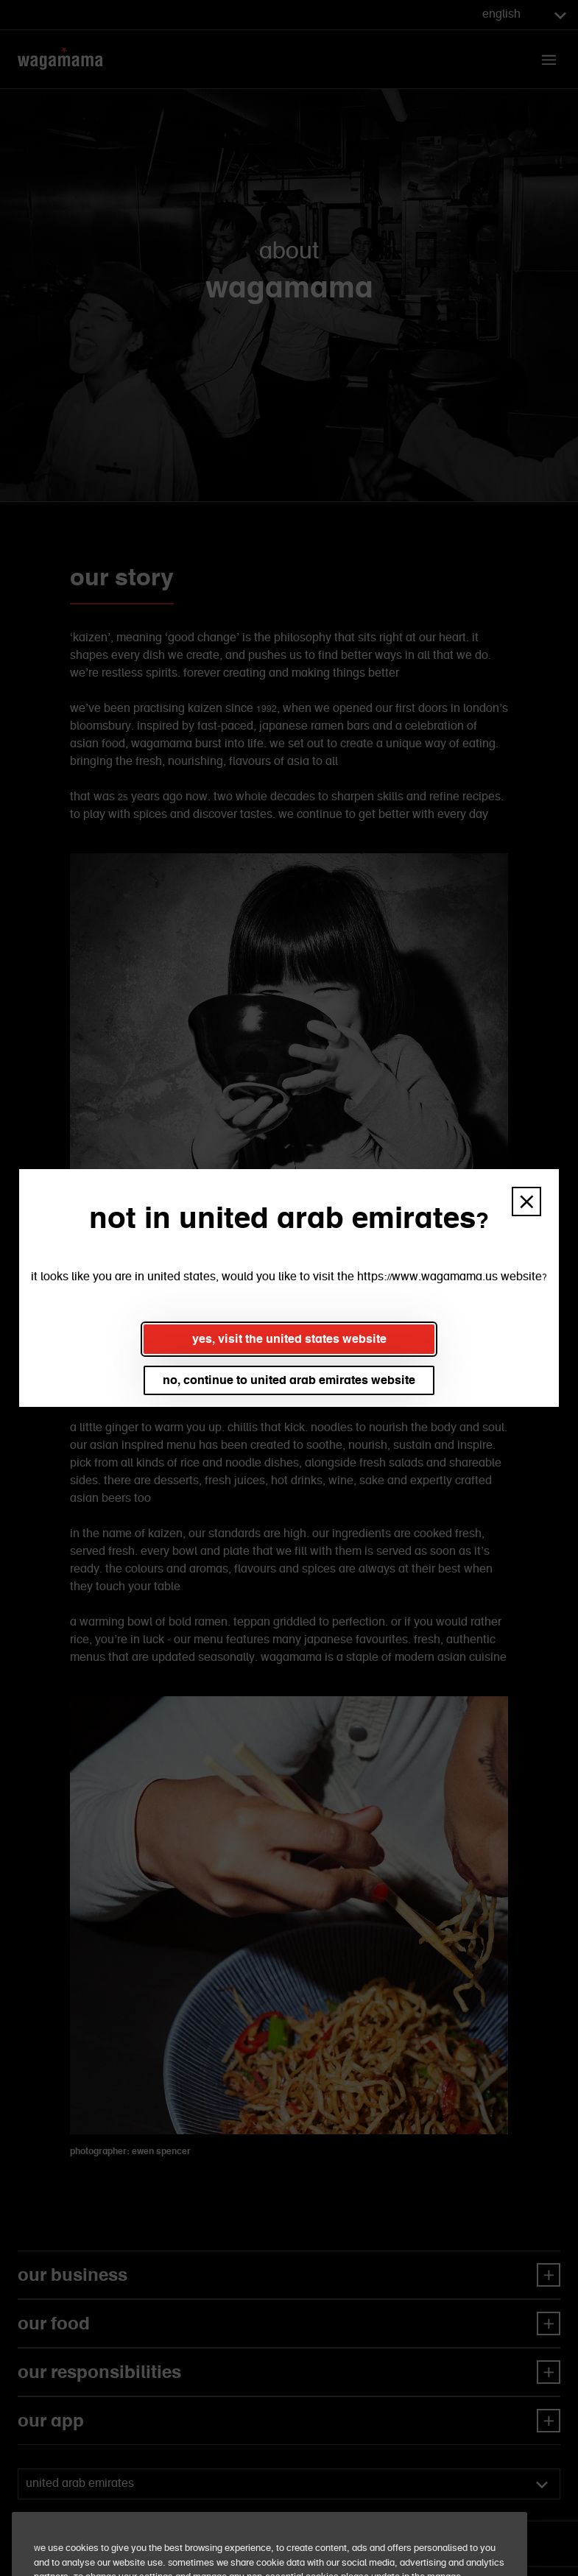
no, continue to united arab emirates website (289, 1380)
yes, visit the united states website (289, 1339)
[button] (526, 1201)
